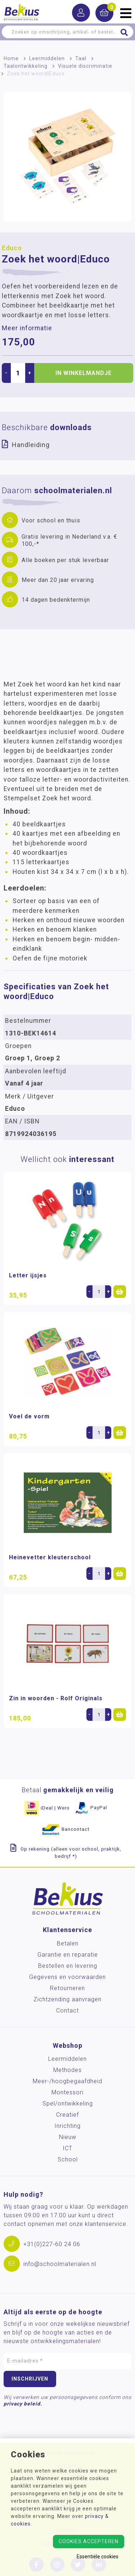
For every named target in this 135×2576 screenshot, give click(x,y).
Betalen (67, 1943)
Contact (67, 2010)
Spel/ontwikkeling (67, 2103)
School (68, 2159)
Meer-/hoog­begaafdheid (67, 2081)
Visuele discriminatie (85, 66)
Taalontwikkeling (26, 66)
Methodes (67, 2070)
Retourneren (67, 1988)
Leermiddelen (47, 58)
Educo (12, 248)
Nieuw (67, 2137)
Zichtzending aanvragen (67, 1999)
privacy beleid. (23, 2404)
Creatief (67, 2114)
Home (11, 58)
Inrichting (67, 2125)
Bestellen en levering (67, 1965)
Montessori (67, 2092)
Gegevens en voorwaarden (67, 1977)
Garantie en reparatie (67, 1954)
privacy (94, 2516)
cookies (21, 2524)
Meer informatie (27, 328)
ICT (67, 2148)
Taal (80, 58)
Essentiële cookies (97, 2556)
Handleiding (31, 445)
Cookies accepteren (88, 2541)
